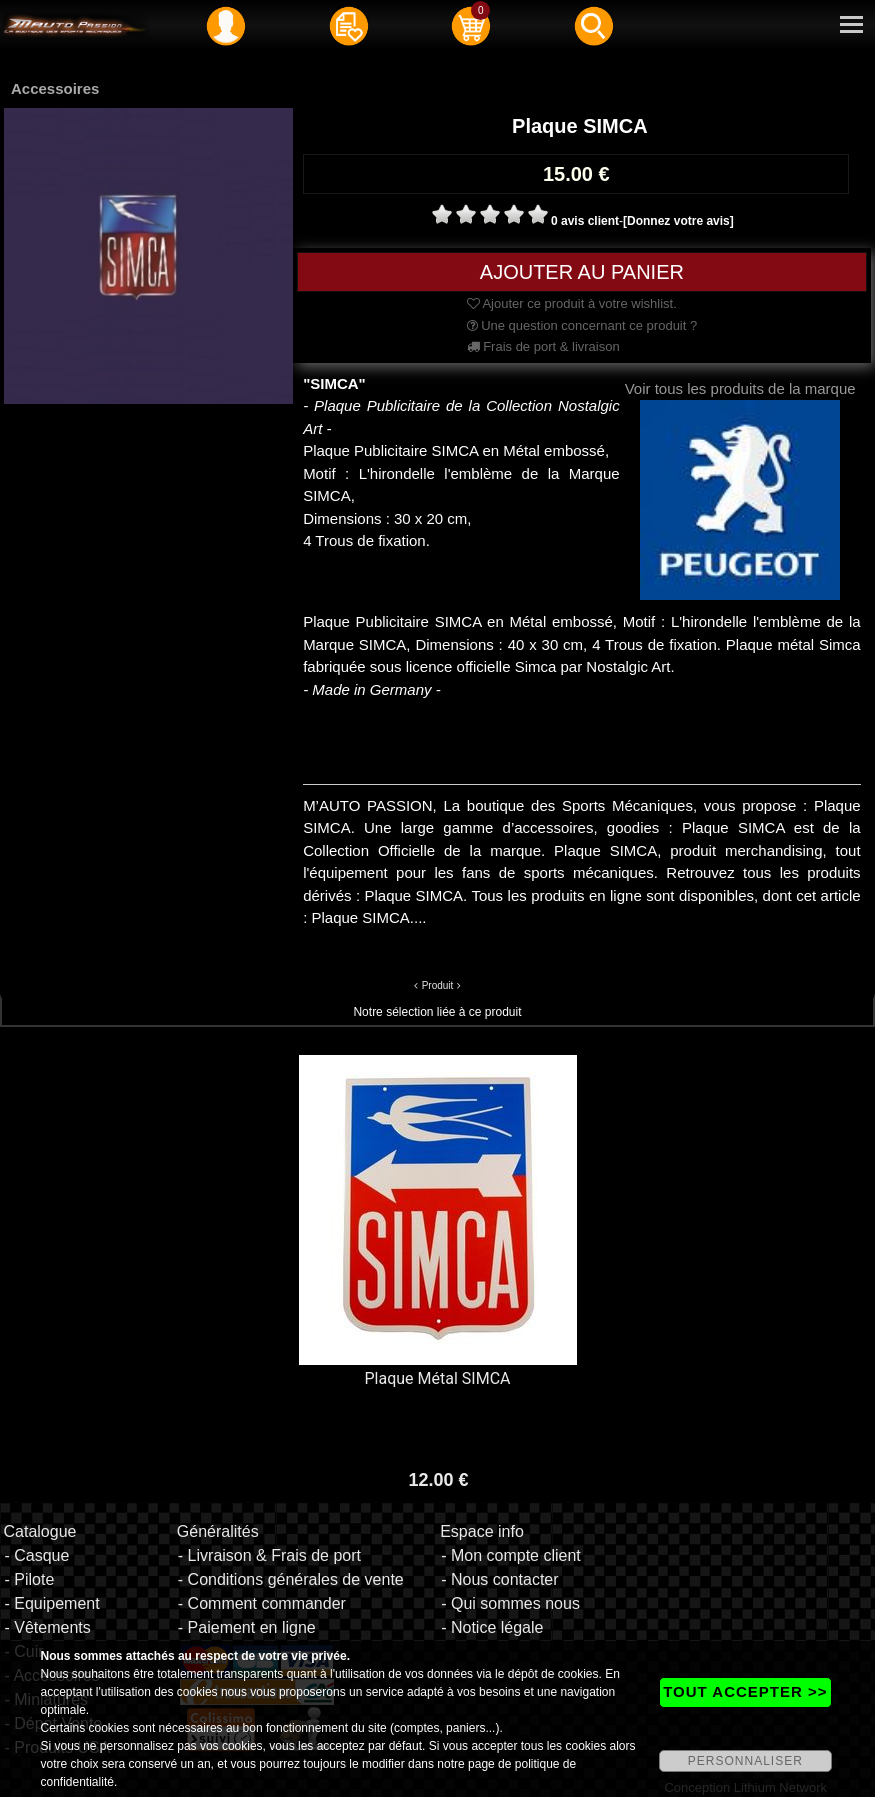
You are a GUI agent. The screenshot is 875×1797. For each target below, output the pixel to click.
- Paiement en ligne (247, 1627)
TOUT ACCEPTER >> (745, 1691)
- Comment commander (262, 1603)
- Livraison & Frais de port (269, 1555)
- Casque (36, 1555)
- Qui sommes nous (510, 1603)
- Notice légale (492, 1627)
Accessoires (55, 88)
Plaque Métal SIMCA (438, 1378)
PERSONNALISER (745, 1761)
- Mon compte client (511, 1555)
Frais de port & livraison (543, 346)
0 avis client (585, 221)
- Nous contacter (499, 1579)
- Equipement (51, 1603)
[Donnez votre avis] (678, 221)
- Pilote (29, 1579)
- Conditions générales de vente (291, 1579)
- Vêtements (47, 1627)
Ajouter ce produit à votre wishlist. (572, 303)
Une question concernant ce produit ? (582, 325)
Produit (438, 985)
